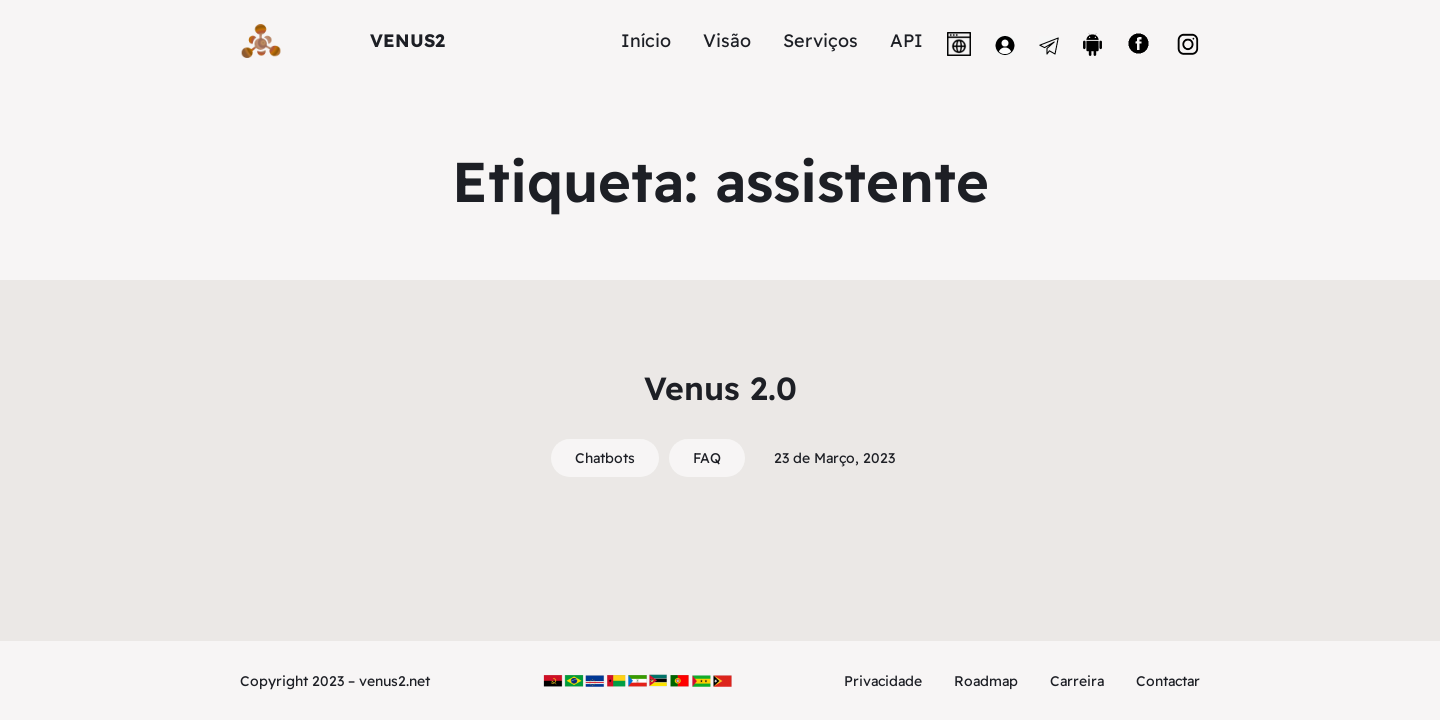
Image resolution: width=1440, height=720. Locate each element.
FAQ (707, 458)
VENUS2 (407, 40)
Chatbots (605, 458)
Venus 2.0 (720, 388)
